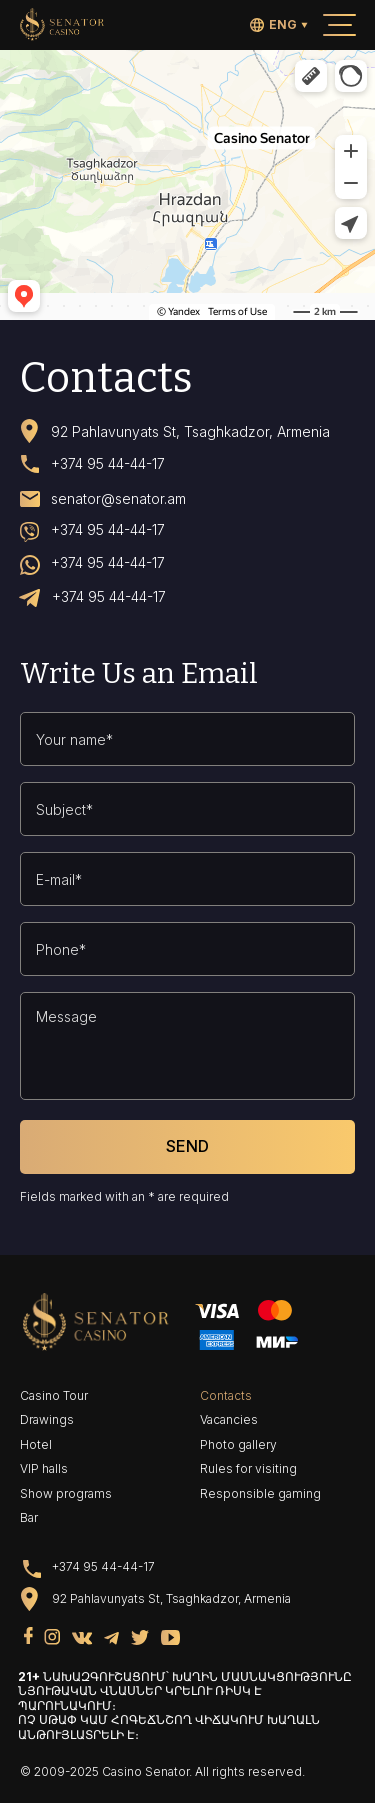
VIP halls (44, 1468)
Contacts (226, 1395)
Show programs (66, 1493)
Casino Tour (54, 1395)
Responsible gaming (260, 1493)
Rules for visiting (248, 1468)
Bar (29, 1517)
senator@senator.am (118, 499)
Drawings (47, 1419)
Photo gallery (238, 1444)
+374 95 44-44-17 (108, 463)
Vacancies (229, 1419)
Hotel (36, 1444)
